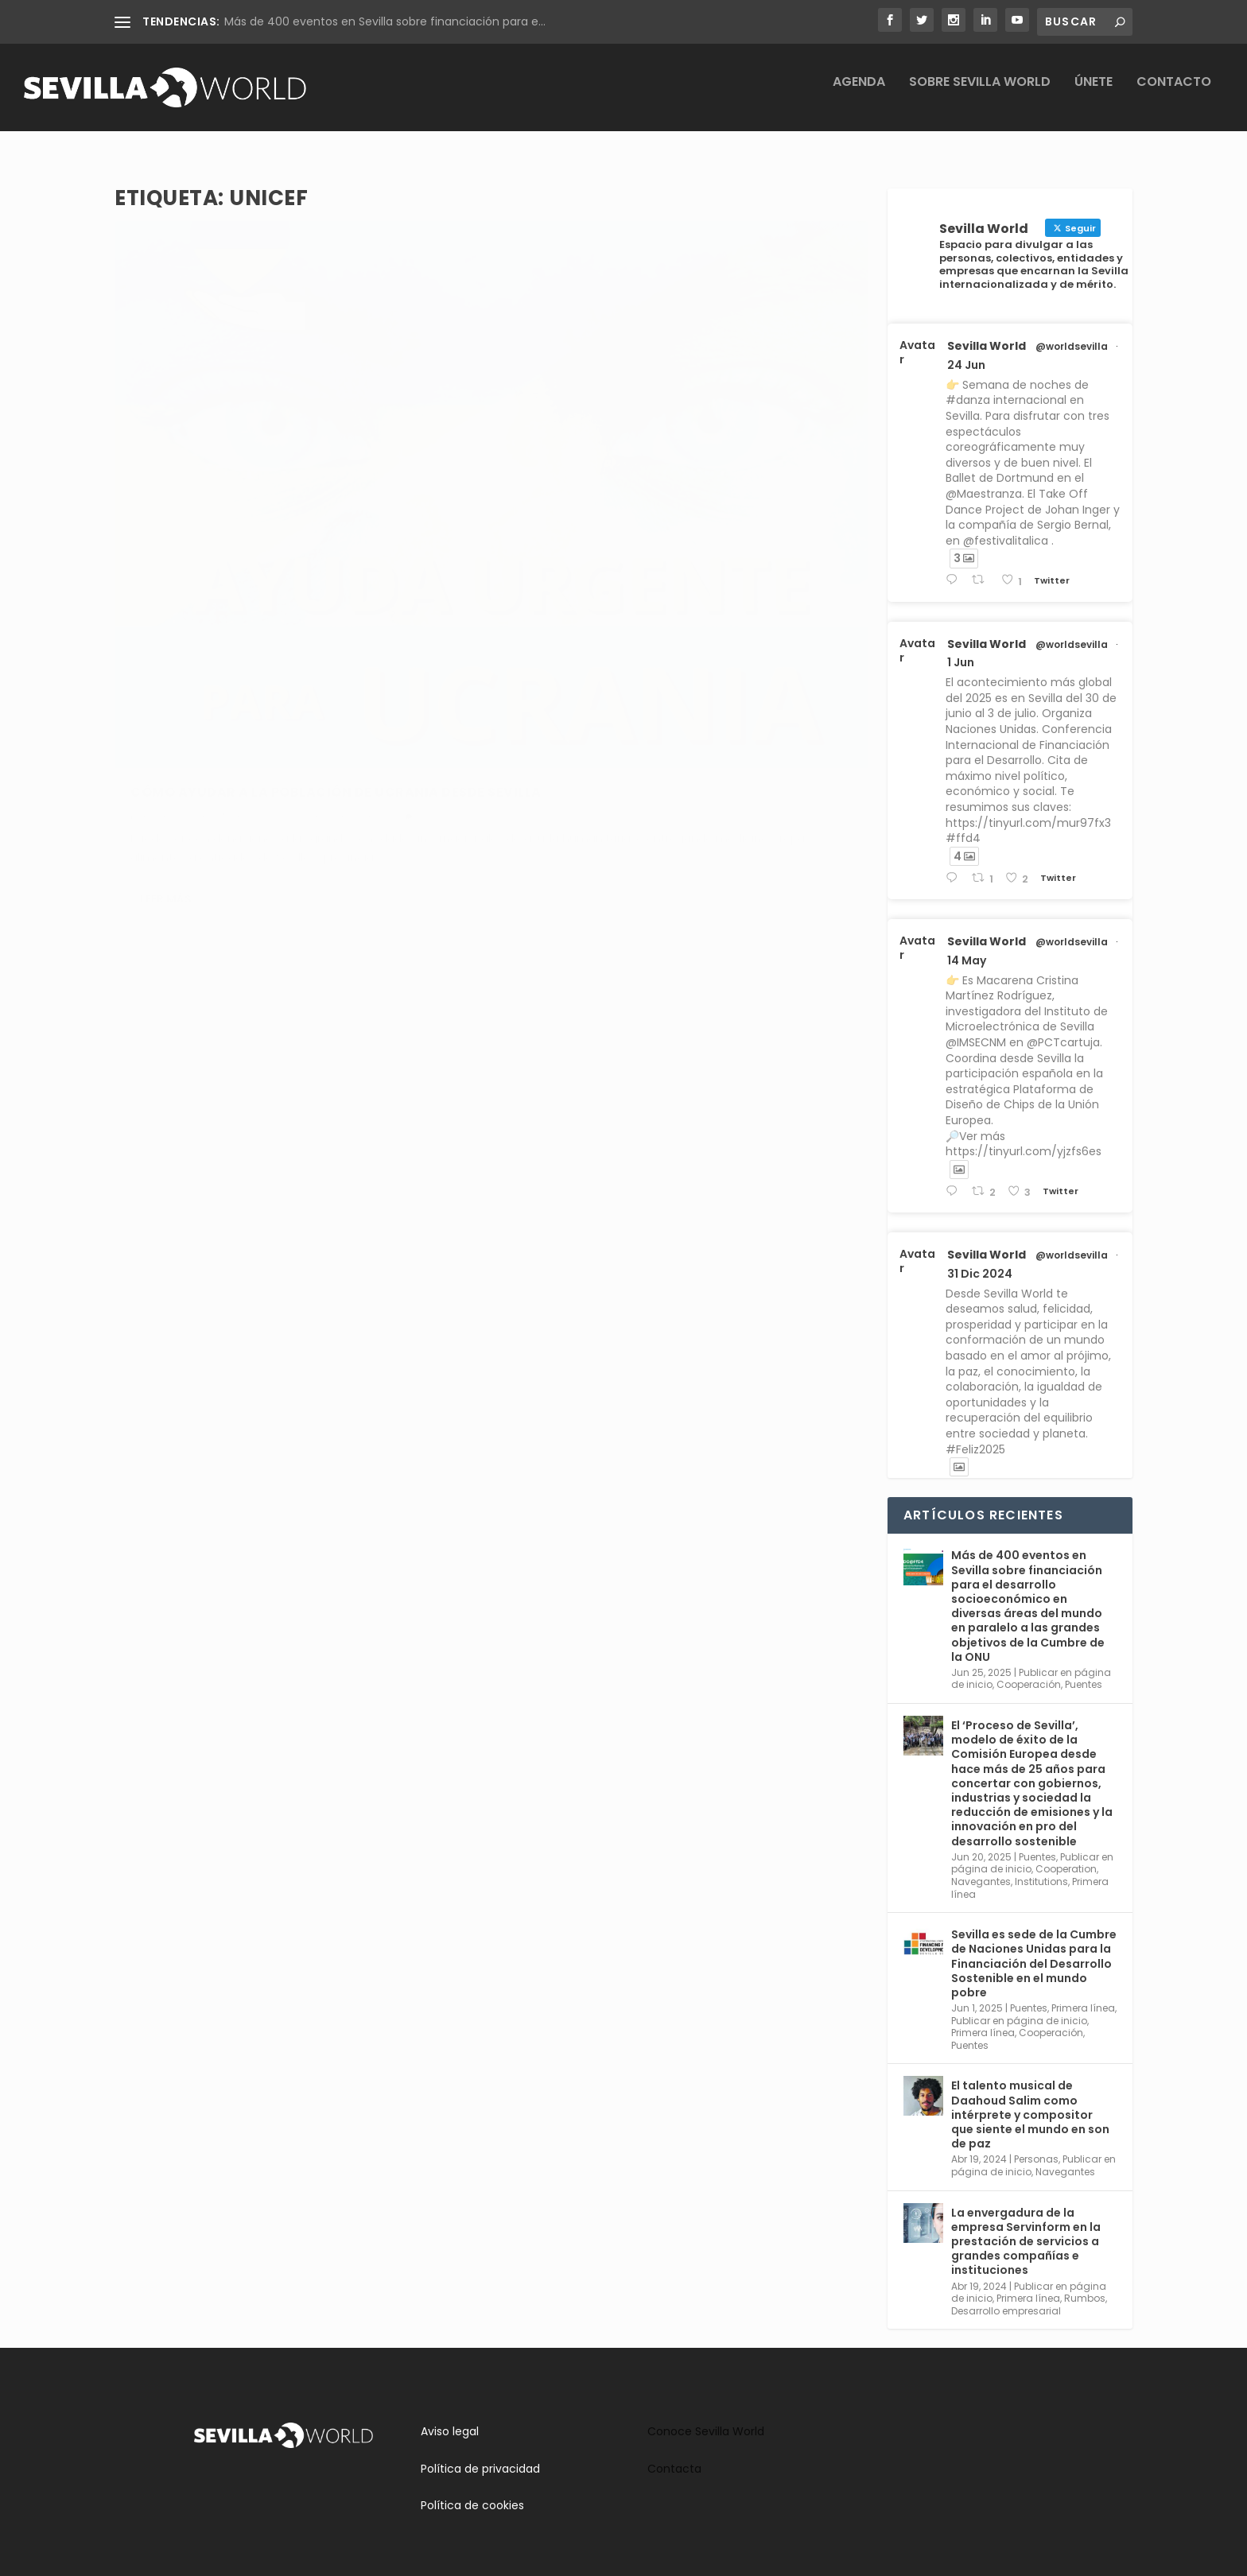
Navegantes (981, 1867)
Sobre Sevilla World (980, 94)
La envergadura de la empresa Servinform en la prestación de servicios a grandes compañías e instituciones (1026, 2227)
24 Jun (966, 351)
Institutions (1041, 1867)
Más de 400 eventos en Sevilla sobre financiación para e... (385, 21)
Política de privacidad (480, 2454)
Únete (1093, 94)
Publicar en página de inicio (1019, 2006)
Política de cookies (472, 2491)
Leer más (166, 677)
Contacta (674, 2454)
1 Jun (960, 648)
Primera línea (1083, 1993)
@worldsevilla (1071, 332)
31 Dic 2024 (979, 1259)
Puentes (370, 557)
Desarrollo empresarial (1006, 2296)
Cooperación (315, 557)
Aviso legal (450, 2417)
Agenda (859, 94)
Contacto (1173, 94)
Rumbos (1084, 2284)
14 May (966, 946)
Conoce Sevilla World (705, 2417)
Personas (1036, 2144)
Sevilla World (986, 331)
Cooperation (1066, 1854)
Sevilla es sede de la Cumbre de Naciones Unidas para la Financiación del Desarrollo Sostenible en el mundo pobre (1034, 1949)
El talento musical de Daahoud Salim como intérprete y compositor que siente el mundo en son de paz (1030, 2100)
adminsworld (182, 557)
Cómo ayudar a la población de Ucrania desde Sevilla (284, 523)
